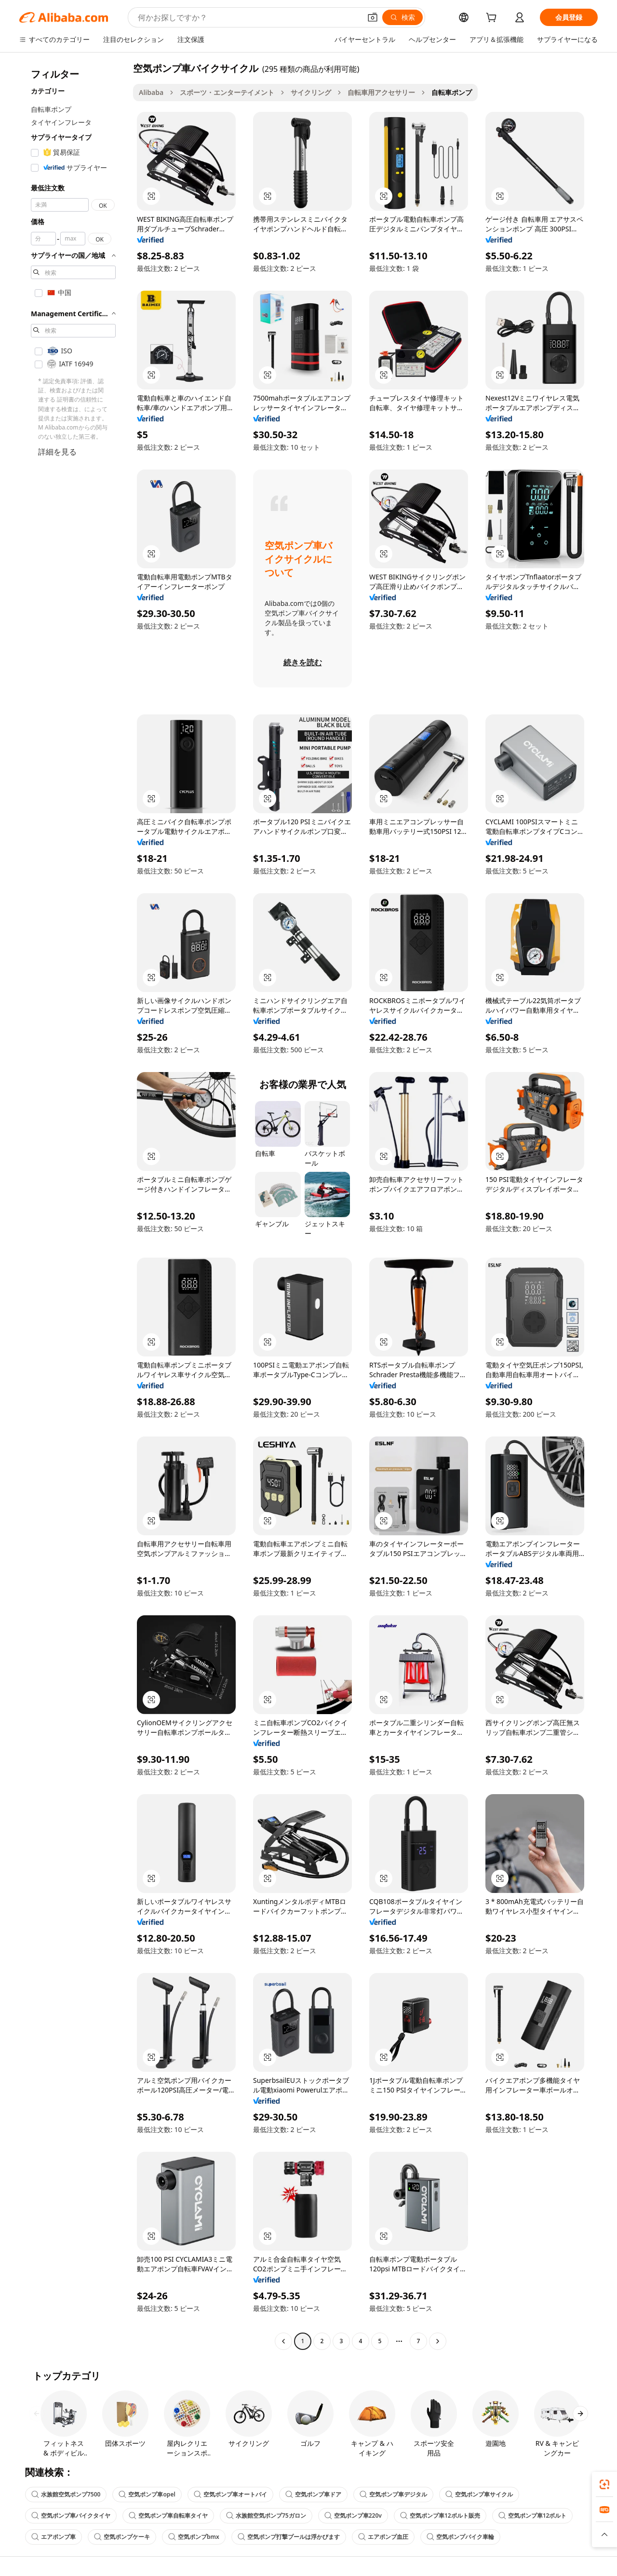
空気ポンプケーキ (122, 2537)
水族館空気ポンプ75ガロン (266, 2515)
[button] (372, 17)
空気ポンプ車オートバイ (230, 2494)
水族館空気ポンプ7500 (65, 2494)
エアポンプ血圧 (383, 2537)
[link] (604, 2484)
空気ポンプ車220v (353, 2515)
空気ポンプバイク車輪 (460, 2537)
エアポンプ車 (53, 2537)
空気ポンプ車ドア (313, 2494)
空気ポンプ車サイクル (479, 2494)
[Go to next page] (437, 2341)
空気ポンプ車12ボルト (532, 2515)
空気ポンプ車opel (147, 2494)
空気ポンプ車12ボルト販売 (440, 2515)
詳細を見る (57, 451)
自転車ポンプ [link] (451, 92)
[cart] (493, 18)
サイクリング (311, 92)
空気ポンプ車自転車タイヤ (168, 2515)
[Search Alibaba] (248, 17)
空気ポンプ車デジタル (393, 2494)
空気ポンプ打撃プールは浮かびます (289, 2537)
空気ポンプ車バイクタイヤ (70, 2515)
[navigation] (73, 1206)
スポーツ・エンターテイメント (227, 92)
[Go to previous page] (283, 2341)
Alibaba (151, 92)
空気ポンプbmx (193, 2537)
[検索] (402, 17)
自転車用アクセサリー (381, 92)
